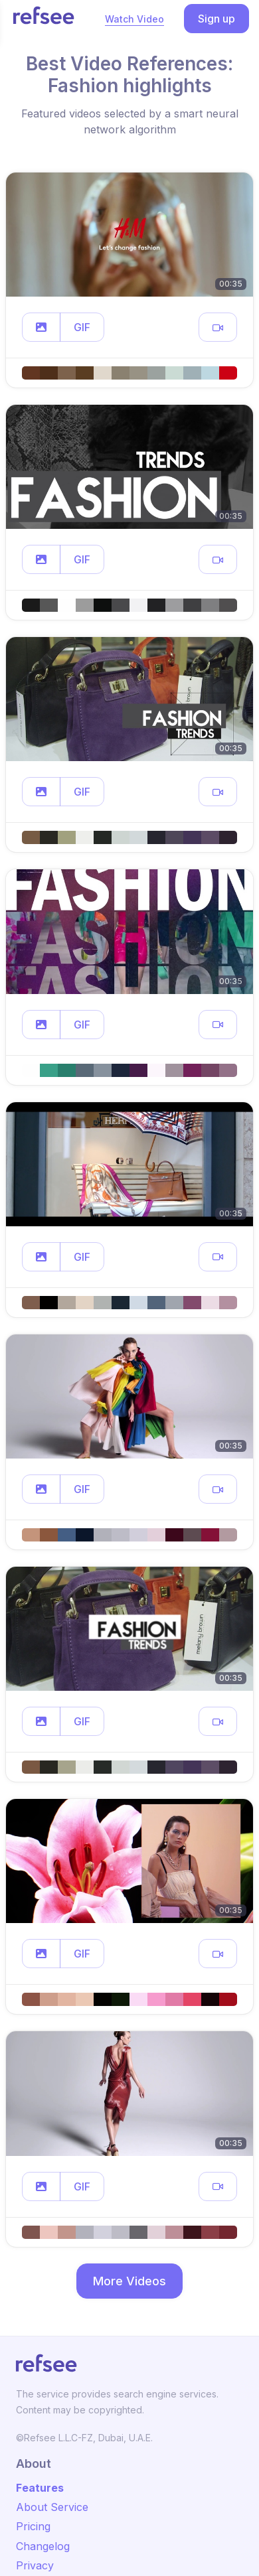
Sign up (216, 18)
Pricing (33, 2526)
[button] (41, 327)
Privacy (35, 2565)
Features (40, 2487)
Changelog (43, 2546)
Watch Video (134, 19)
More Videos (129, 2281)
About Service (52, 2507)
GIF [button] (82, 327)
